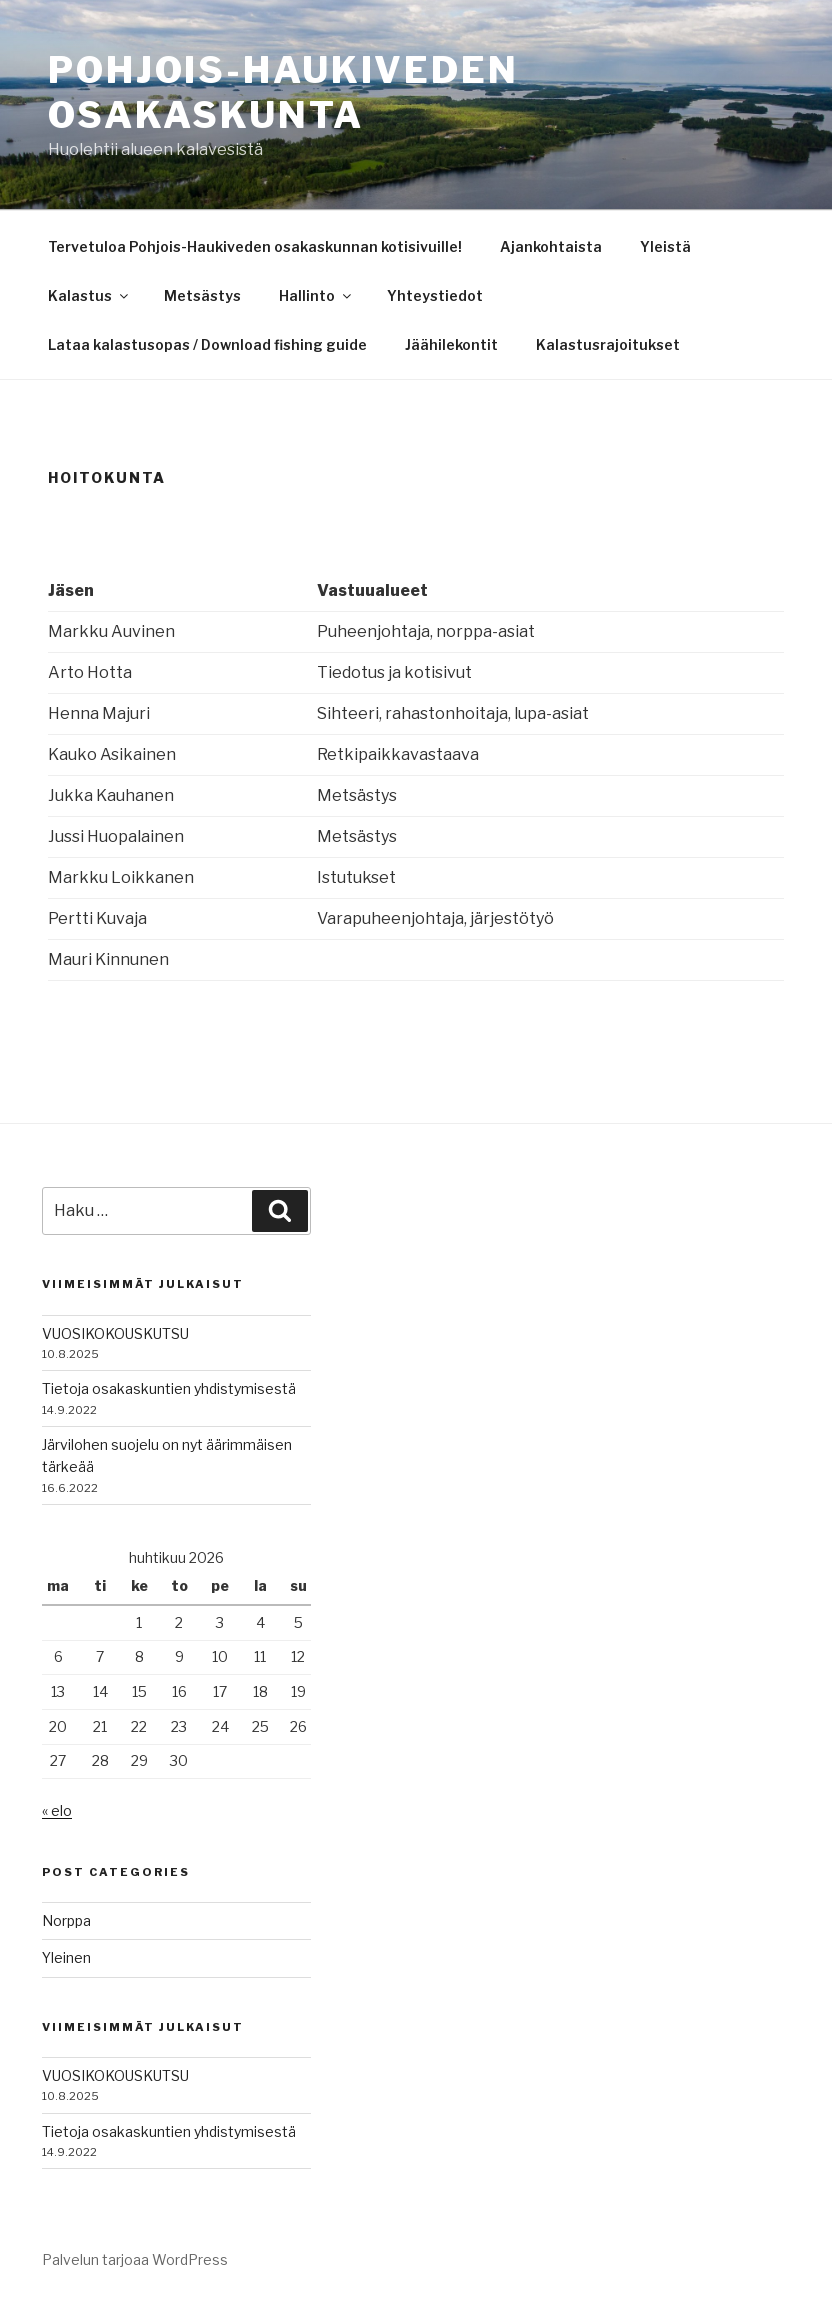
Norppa (66, 1920)
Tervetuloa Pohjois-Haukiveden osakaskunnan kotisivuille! (255, 246)
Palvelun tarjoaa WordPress (135, 2259)
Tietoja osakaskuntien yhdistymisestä (169, 1388)
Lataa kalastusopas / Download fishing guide (207, 344)
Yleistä (665, 246)
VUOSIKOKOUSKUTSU (115, 1333)
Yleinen (66, 1957)
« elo (57, 1810)
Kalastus (89, 295)
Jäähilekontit (451, 344)
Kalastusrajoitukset (608, 344)
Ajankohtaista (551, 246)
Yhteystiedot (435, 295)
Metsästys (202, 295)
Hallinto (316, 295)
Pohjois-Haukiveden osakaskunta (283, 92)
